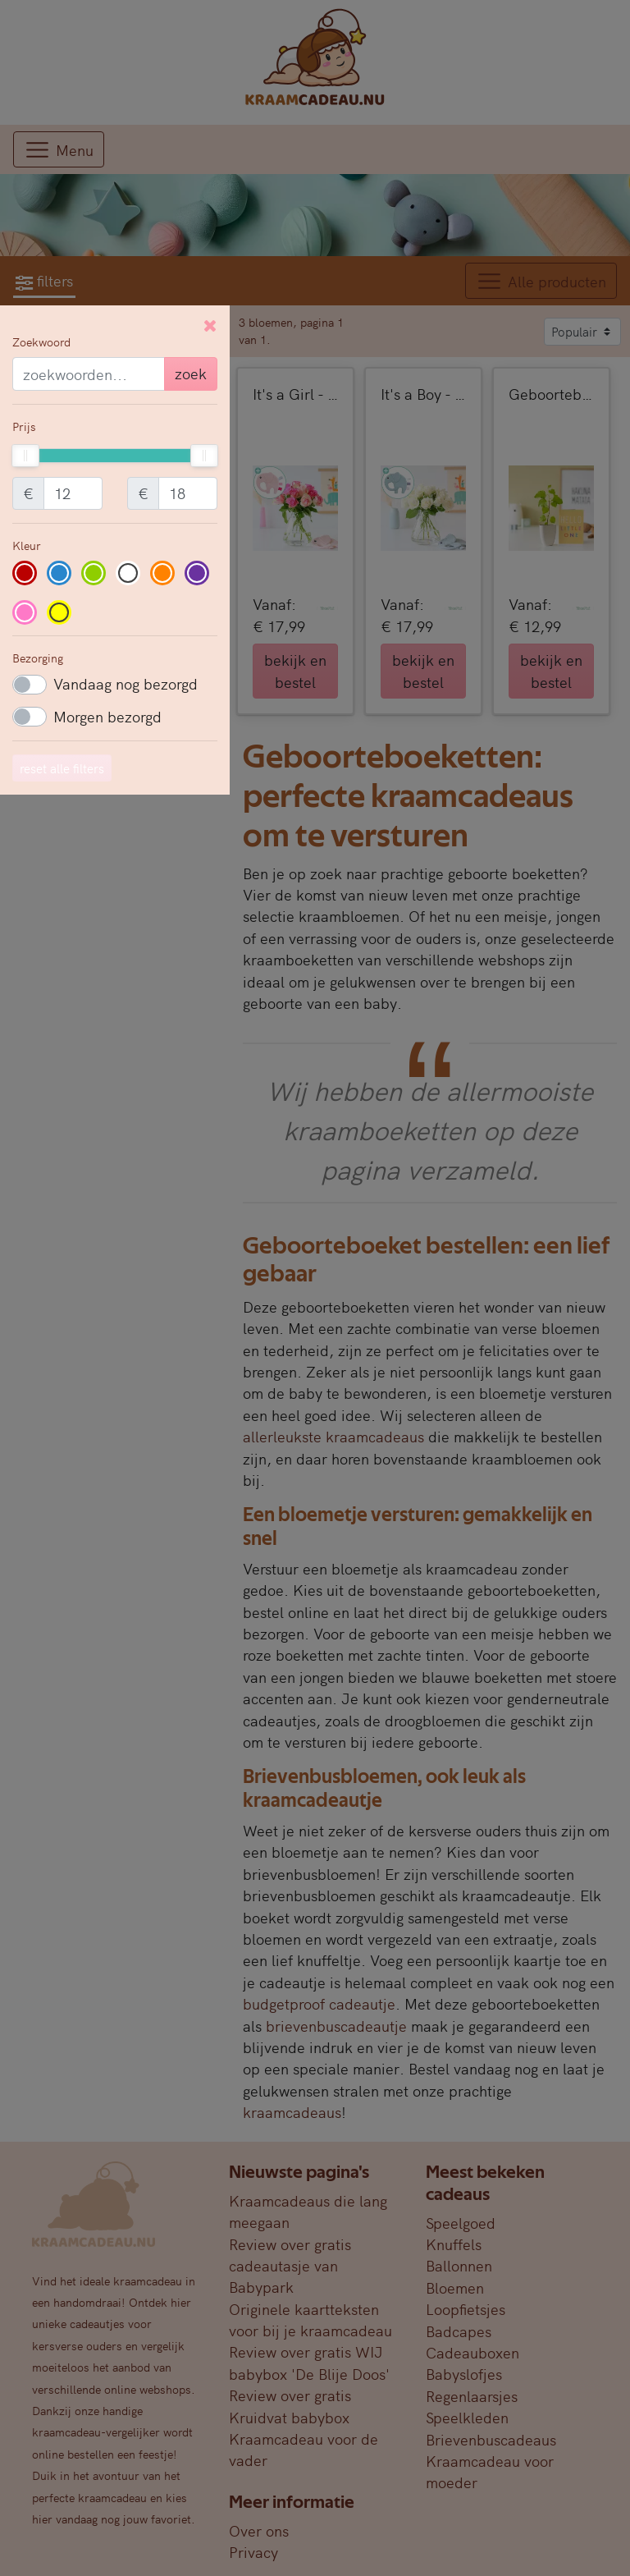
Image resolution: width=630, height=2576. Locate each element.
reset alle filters (62, 768)
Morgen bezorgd (107, 716)
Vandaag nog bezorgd (125, 683)
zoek (191, 373)
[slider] (25, 455)
